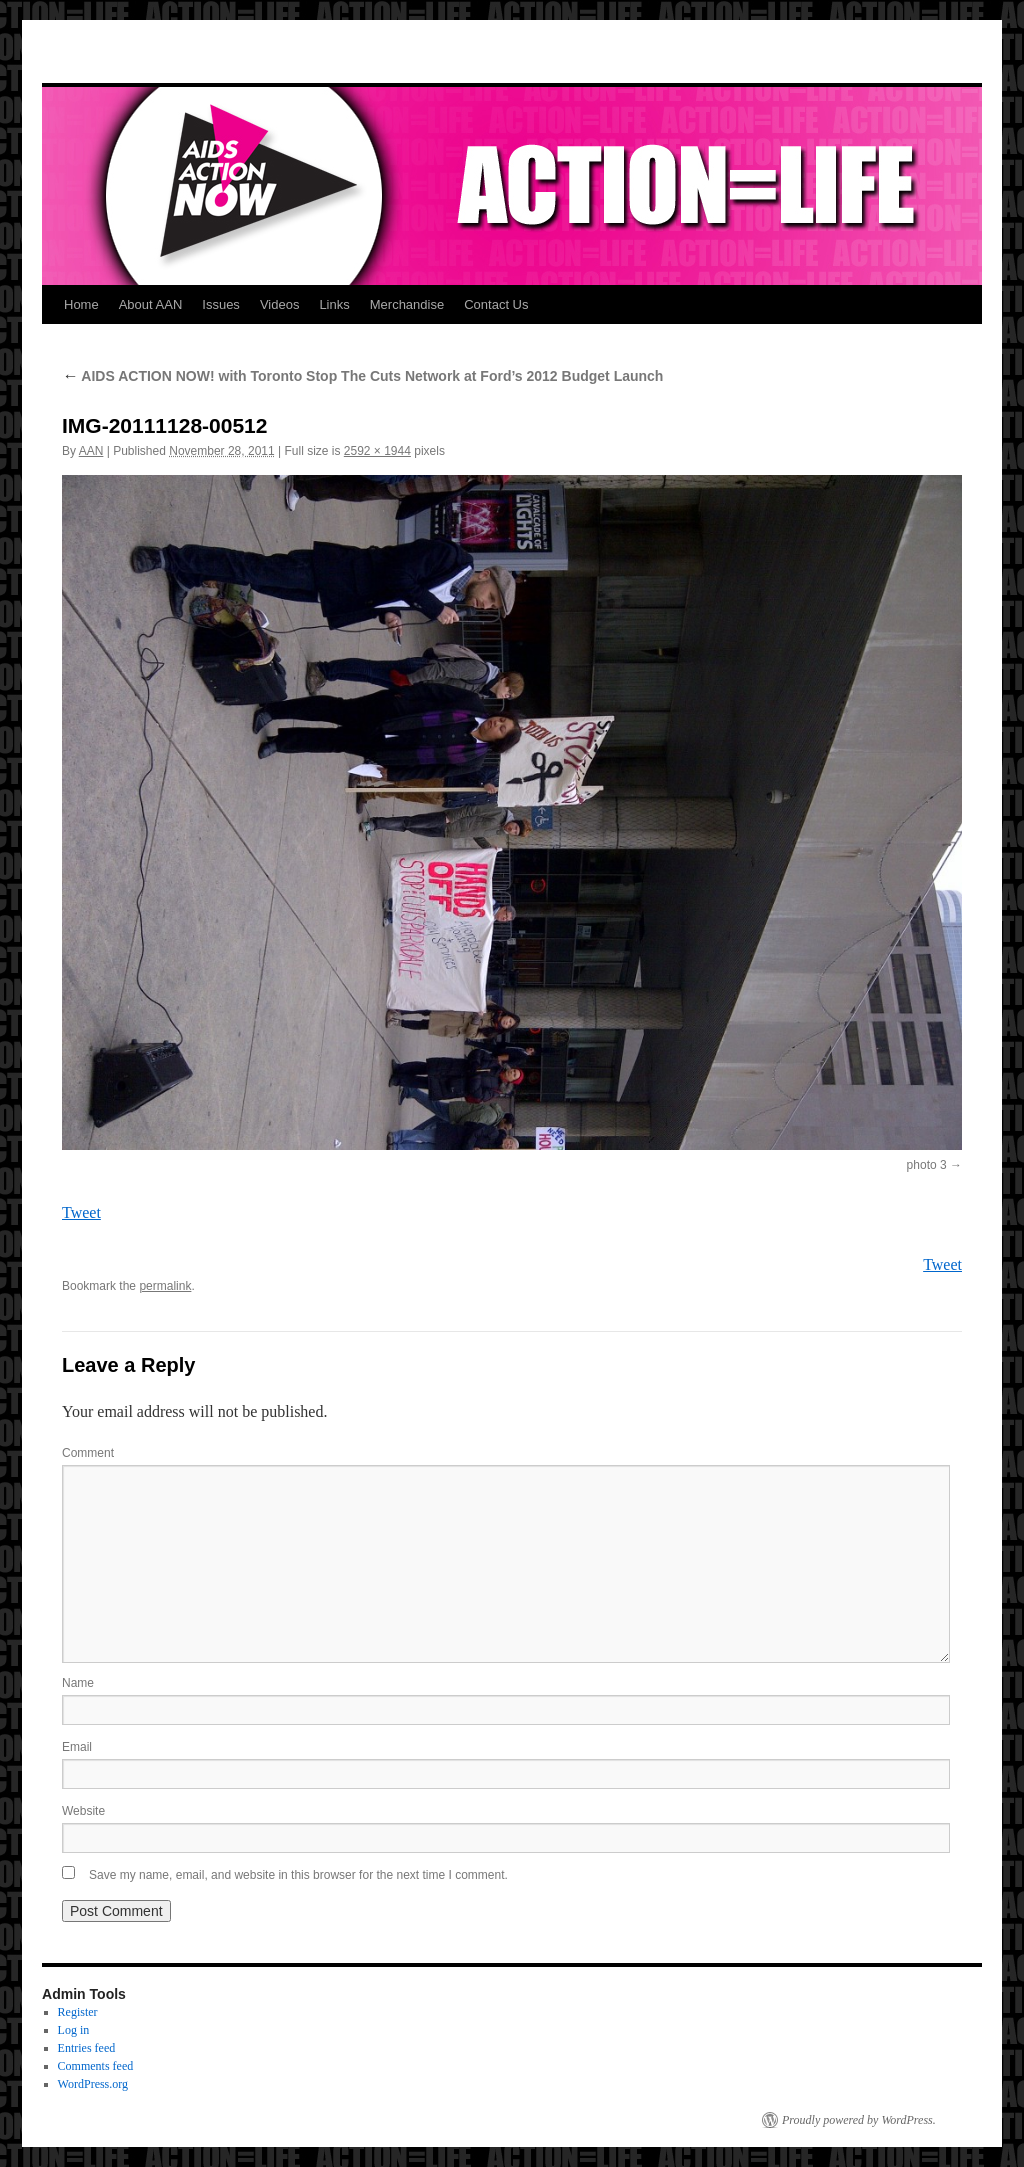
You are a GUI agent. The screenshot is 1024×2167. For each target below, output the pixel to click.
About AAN (151, 304)
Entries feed (87, 2048)
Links (334, 304)
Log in (74, 2030)
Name (78, 1683)
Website (83, 1811)
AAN (91, 451)
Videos (280, 304)
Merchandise (407, 304)
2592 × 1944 (377, 451)
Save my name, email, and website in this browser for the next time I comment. (298, 1875)
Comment (88, 1453)
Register (78, 2012)
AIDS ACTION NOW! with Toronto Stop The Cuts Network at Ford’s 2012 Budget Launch (362, 376)
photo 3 (927, 1165)
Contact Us (496, 304)
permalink (165, 1286)
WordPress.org (93, 2084)
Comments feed (96, 2066)
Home (81, 304)
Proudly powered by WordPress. (859, 2120)
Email (77, 1747)
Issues (221, 304)
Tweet (81, 1212)
